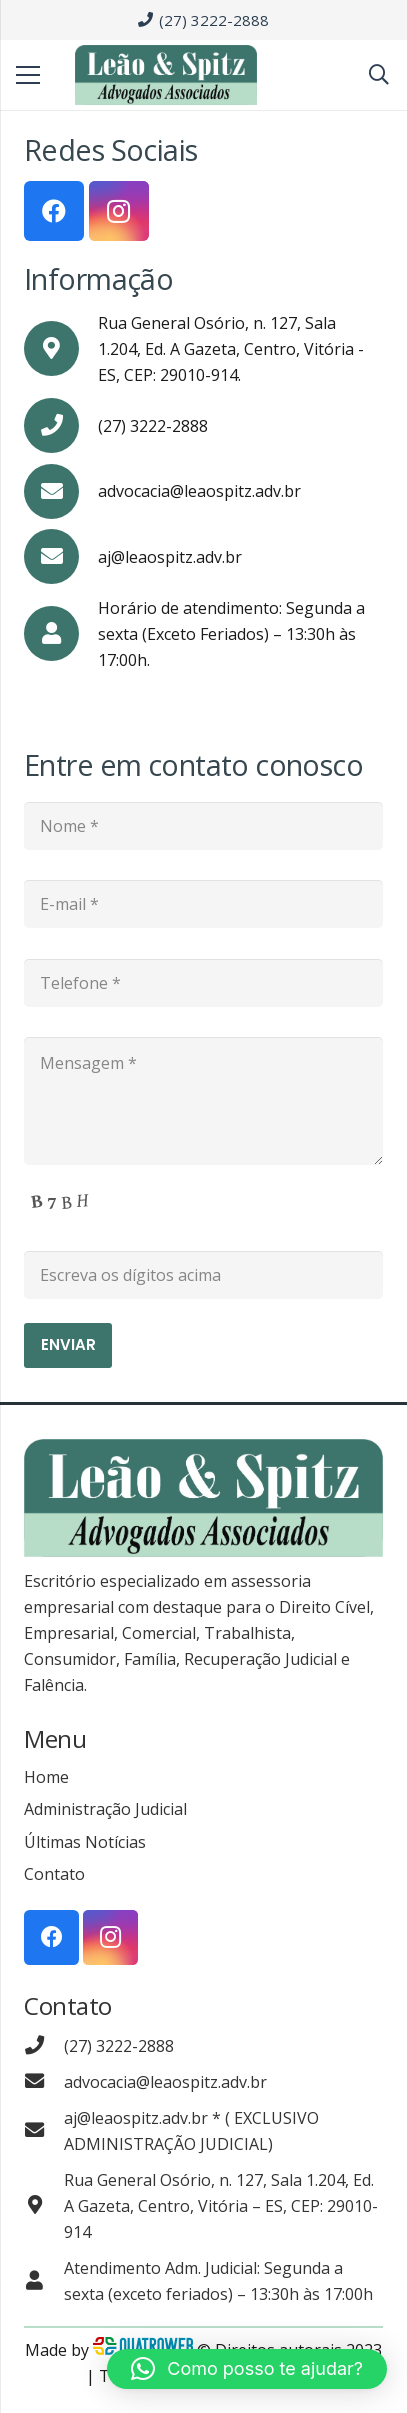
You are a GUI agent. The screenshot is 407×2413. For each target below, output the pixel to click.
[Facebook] (54, 211)
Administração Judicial (105, 1809)
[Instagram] (119, 211)
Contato (54, 1874)
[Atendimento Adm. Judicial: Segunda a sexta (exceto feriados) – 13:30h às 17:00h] (44, 2281)
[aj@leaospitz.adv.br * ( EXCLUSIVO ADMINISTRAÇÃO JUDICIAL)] (44, 2131)
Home (46, 1777)
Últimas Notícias (85, 1842)
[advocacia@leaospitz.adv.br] (44, 2082)
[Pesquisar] (379, 75)
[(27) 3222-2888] (44, 2046)
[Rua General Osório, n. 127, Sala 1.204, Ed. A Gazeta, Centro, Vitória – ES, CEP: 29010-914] (44, 2206)
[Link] (166, 75)
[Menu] (28, 75)
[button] (247, 2369)
